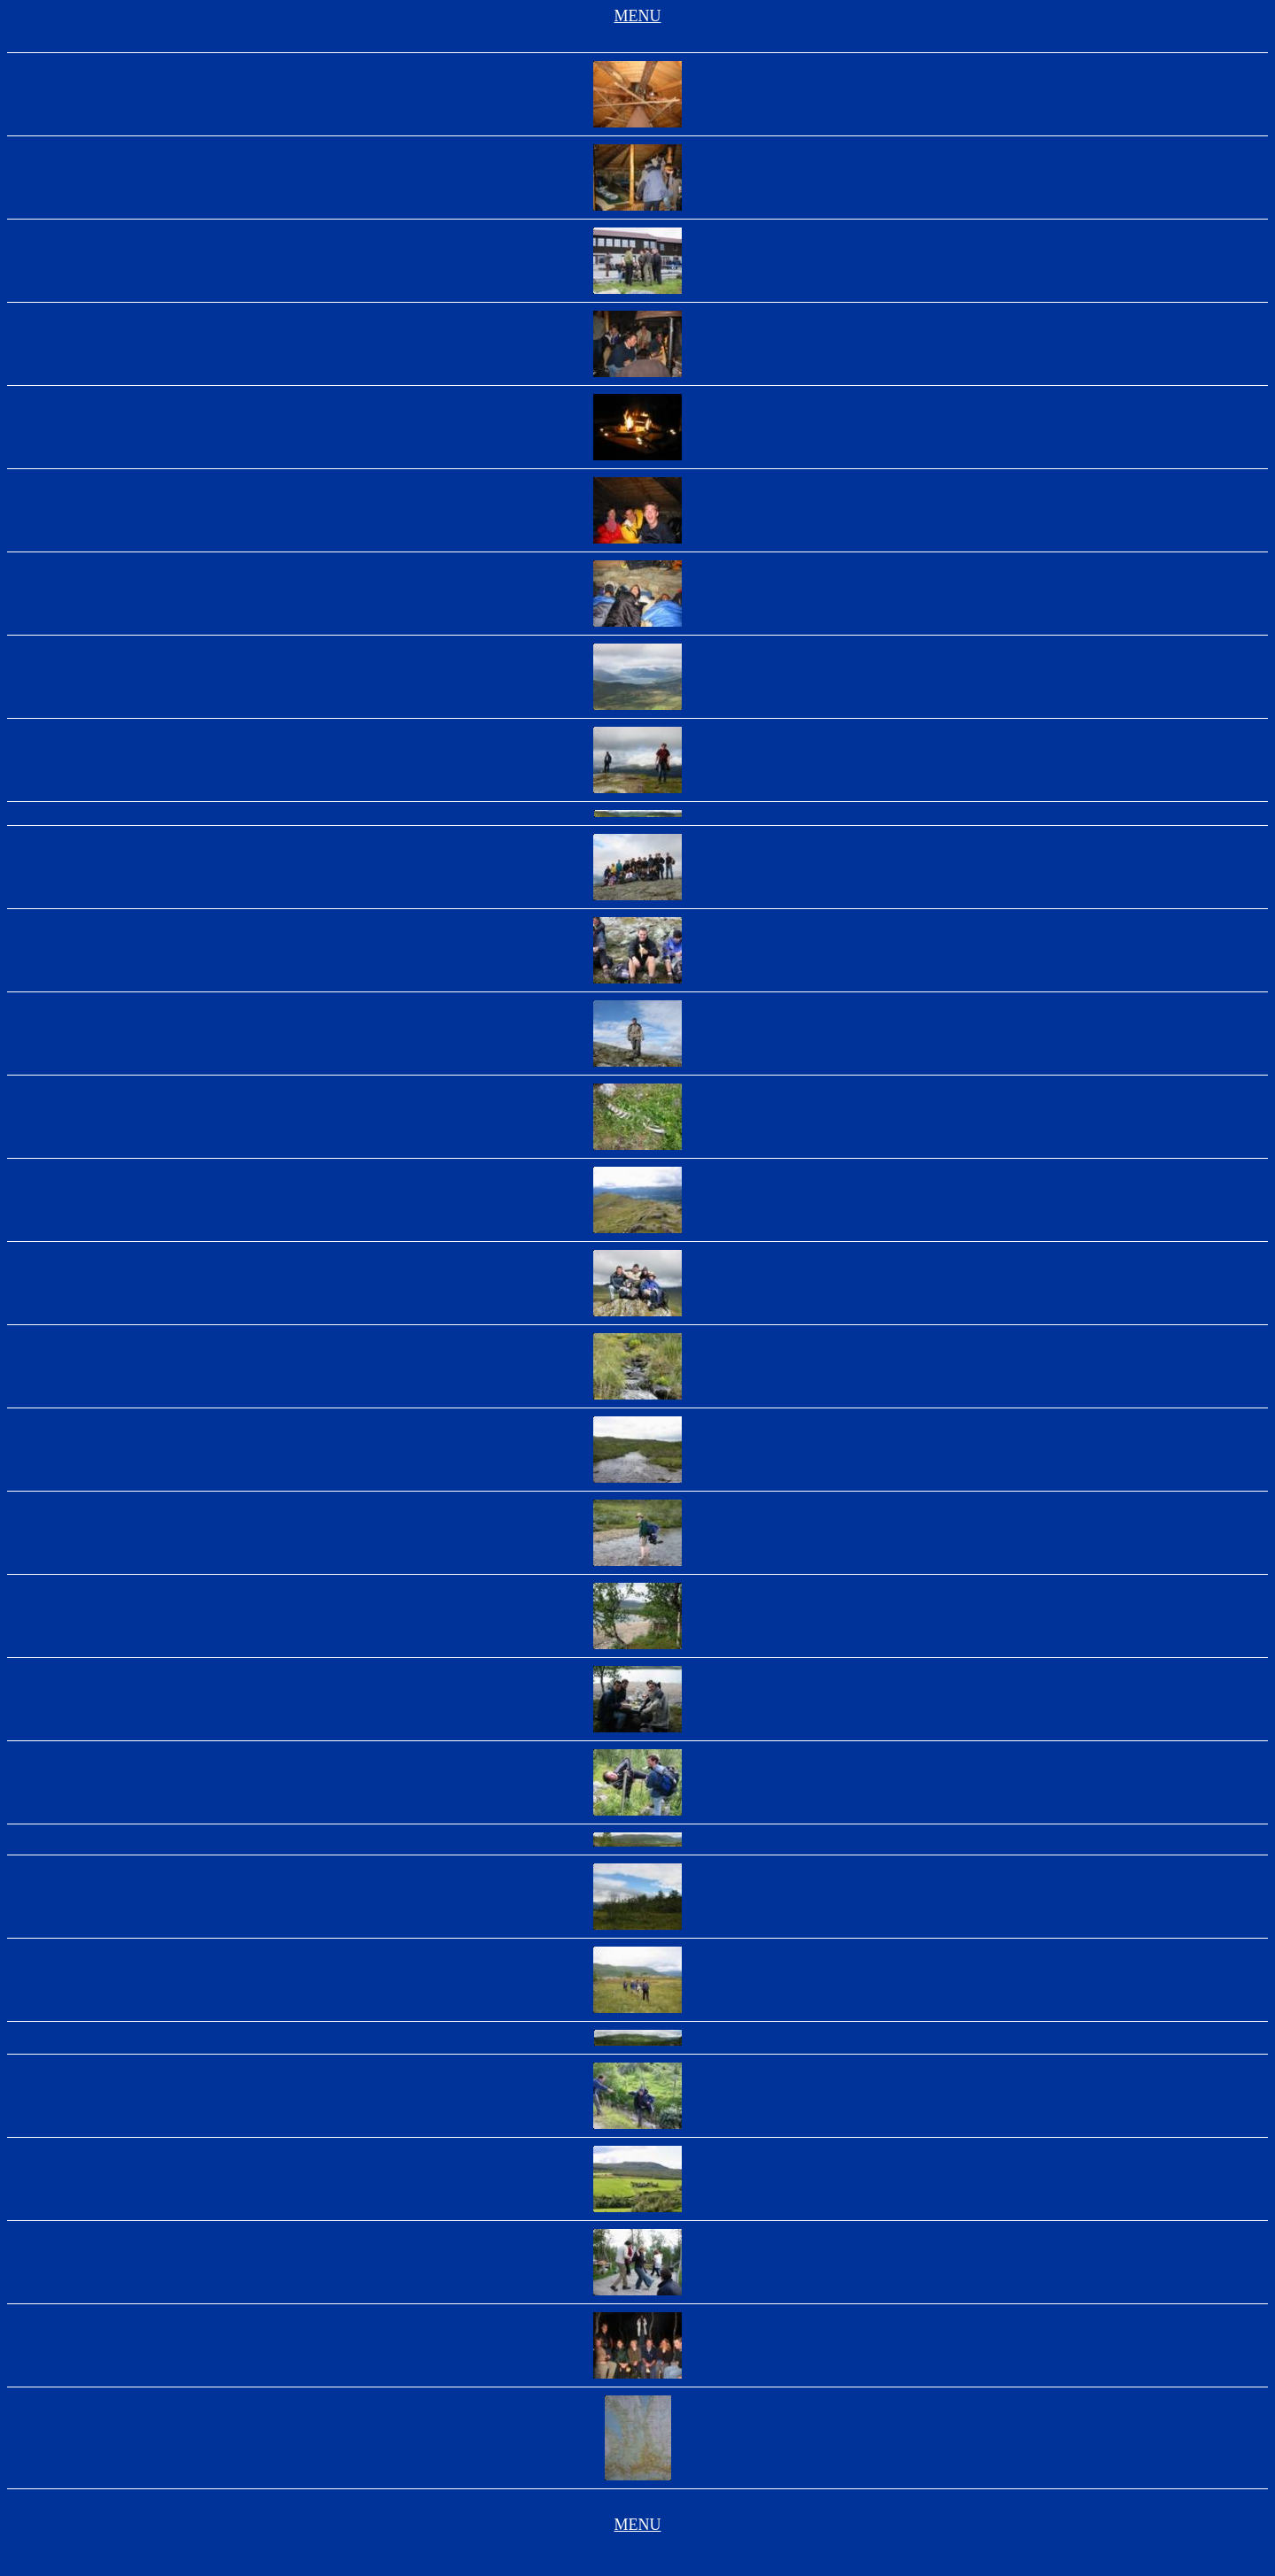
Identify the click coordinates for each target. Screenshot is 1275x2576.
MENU (637, 16)
